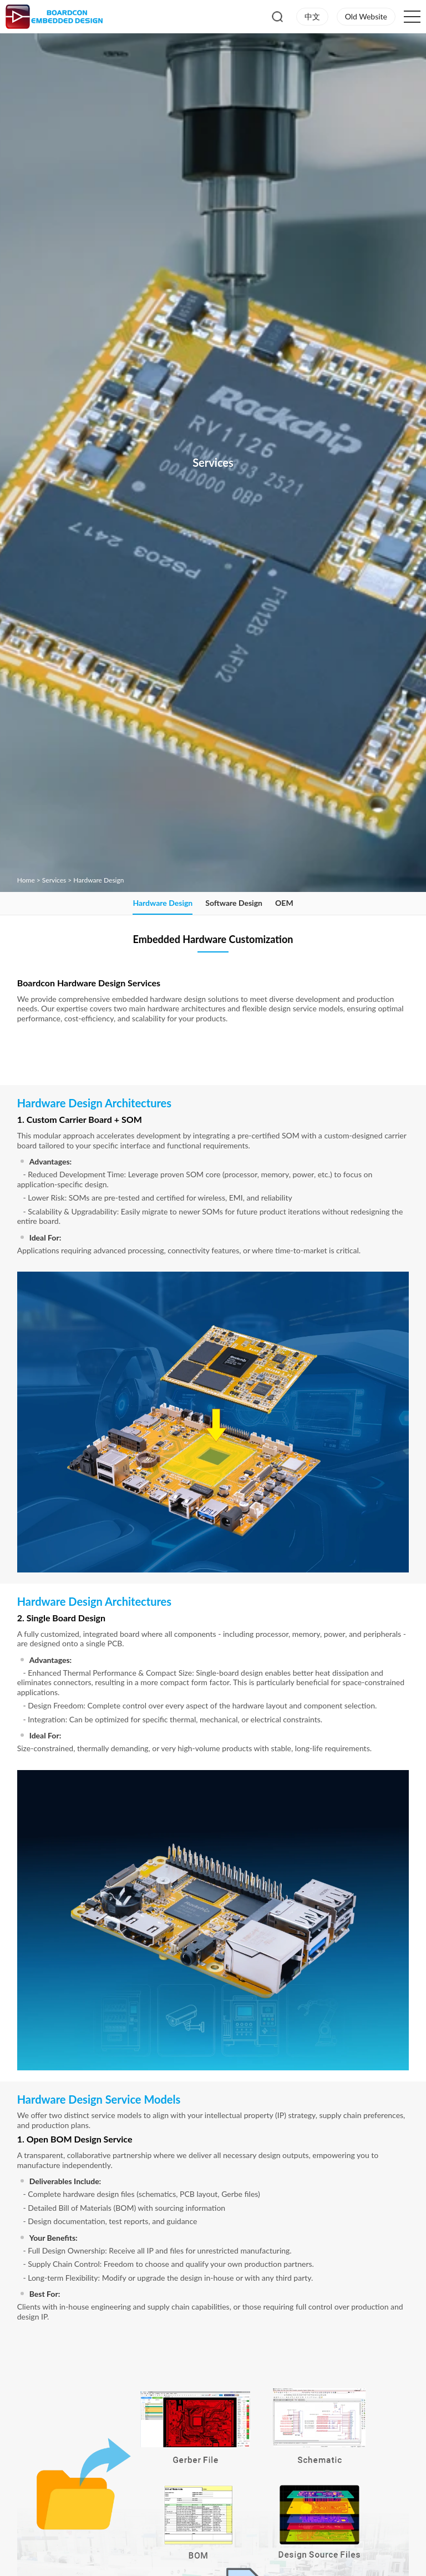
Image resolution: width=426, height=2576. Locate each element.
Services (54, 880)
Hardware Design (98, 880)
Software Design (233, 903)
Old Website (366, 16)
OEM (284, 903)
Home (26, 880)
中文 (312, 16)
